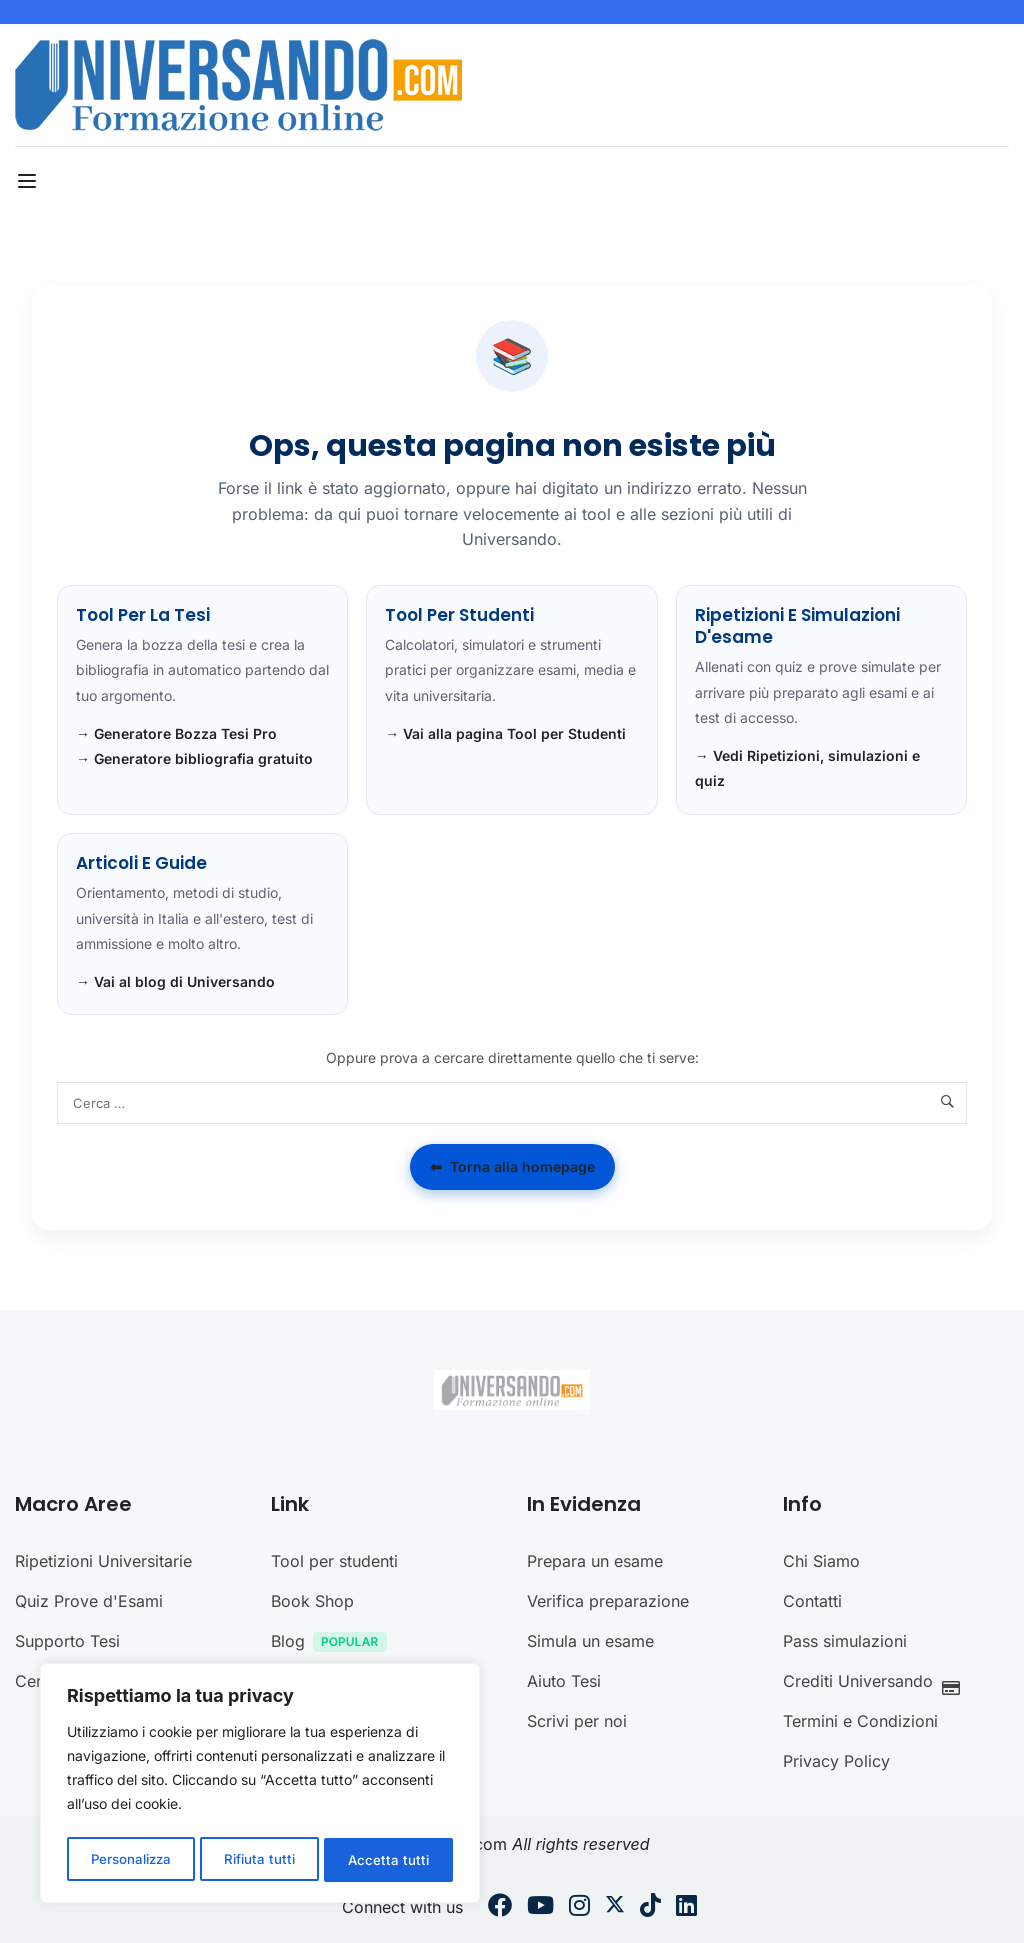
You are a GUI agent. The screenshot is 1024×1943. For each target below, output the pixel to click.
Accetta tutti (390, 1859)
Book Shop (312, 1601)
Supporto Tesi (67, 1641)
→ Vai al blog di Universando (175, 981)
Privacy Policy (836, 1761)
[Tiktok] (650, 1908)
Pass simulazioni (845, 1641)
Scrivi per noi (577, 1721)
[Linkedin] (686, 1908)
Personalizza (131, 1859)
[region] (260, 1786)
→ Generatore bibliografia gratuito (194, 758)
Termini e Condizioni (860, 1721)
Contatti (812, 1601)
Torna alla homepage (512, 1167)
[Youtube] (540, 1908)
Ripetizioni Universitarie (103, 1561)
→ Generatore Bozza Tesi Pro (176, 733)
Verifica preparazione (608, 1601)
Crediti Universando (877, 1683)
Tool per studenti (334, 1561)
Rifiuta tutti (261, 1859)
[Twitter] (615, 1908)
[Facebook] (500, 1908)
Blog (334, 1643)
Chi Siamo (821, 1561)
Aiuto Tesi (564, 1681)
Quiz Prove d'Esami (89, 1601)
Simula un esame (590, 1641)
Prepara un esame (595, 1561)
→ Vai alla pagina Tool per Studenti (505, 733)
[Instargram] (579, 1908)
